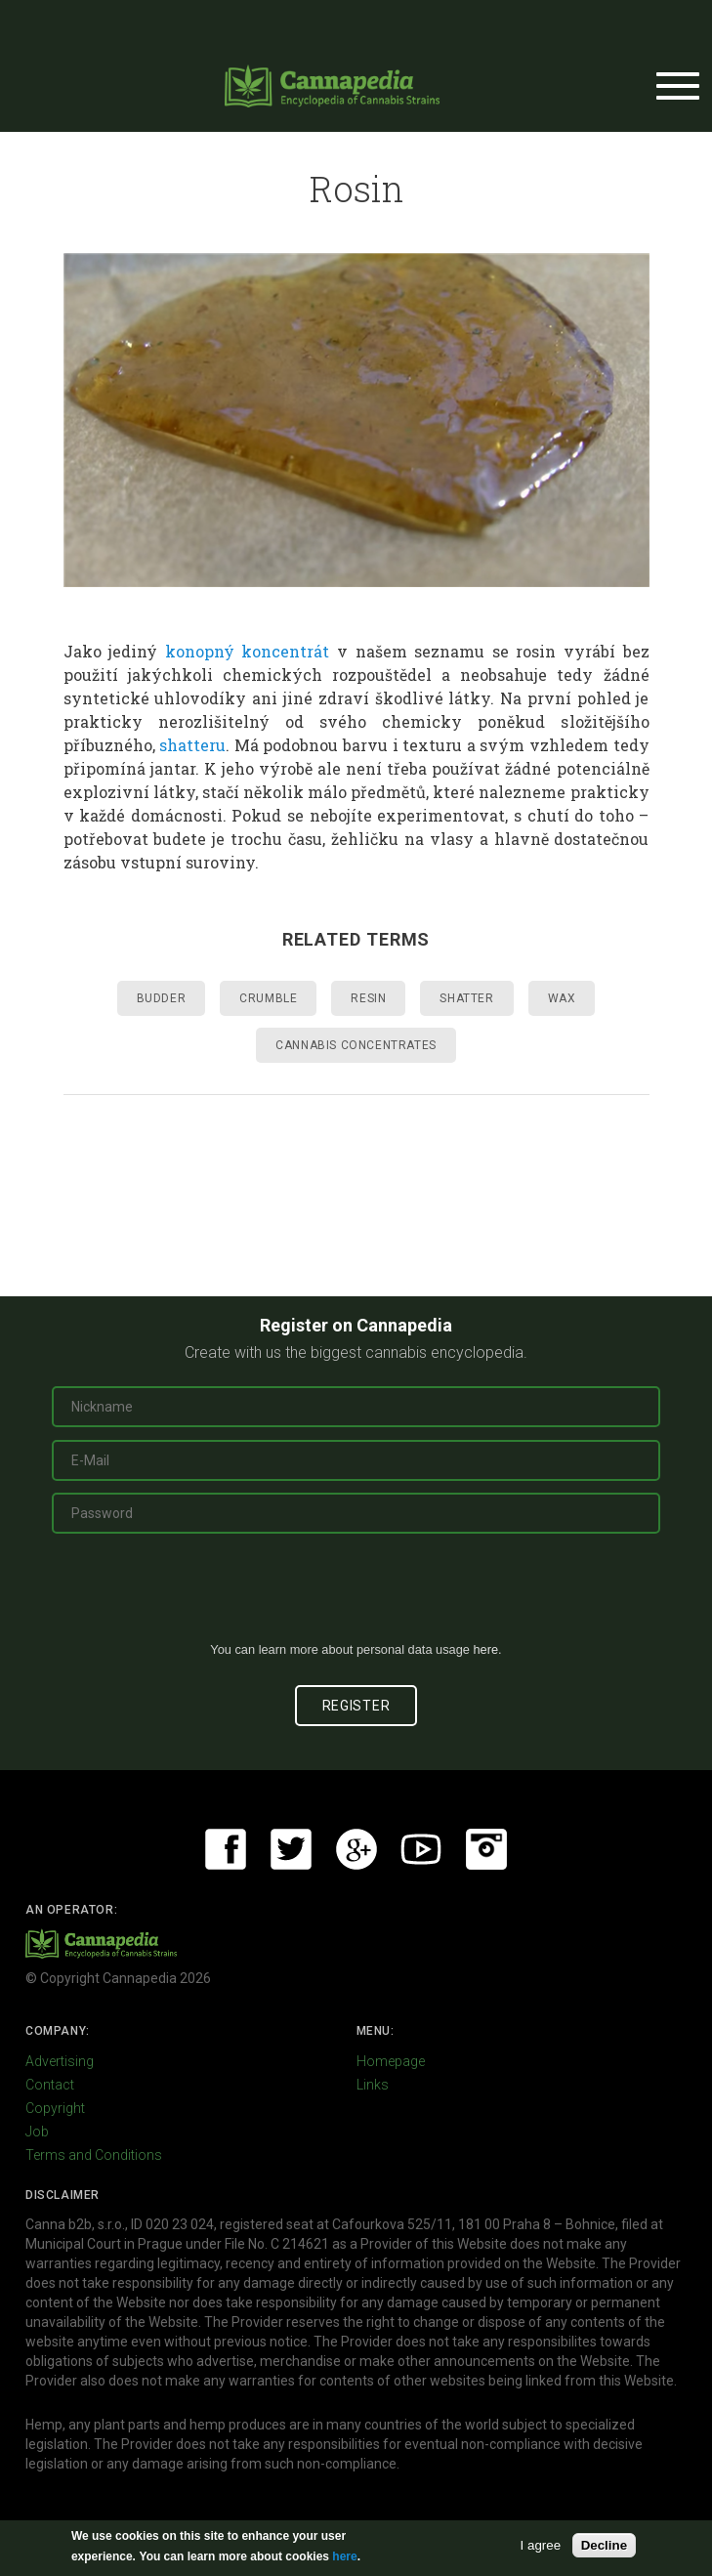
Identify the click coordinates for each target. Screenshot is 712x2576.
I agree (541, 2545)
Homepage (390, 2061)
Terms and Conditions (93, 2155)
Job (37, 2131)
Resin (368, 998)
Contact (49, 2084)
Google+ (356, 1849)
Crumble (268, 998)
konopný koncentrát (247, 651)
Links (372, 2084)
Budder (162, 998)
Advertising (59, 2061)
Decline (604, 2545)
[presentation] (356, 1595)
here (485, 1649)
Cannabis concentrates (356, 1045)
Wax (562, 998)
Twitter (291, 1849)
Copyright (55, 2108)
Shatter (466, 998)
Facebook (225, 1849)
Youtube (421, 1849)
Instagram (486, 1849)
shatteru (192, 745)
